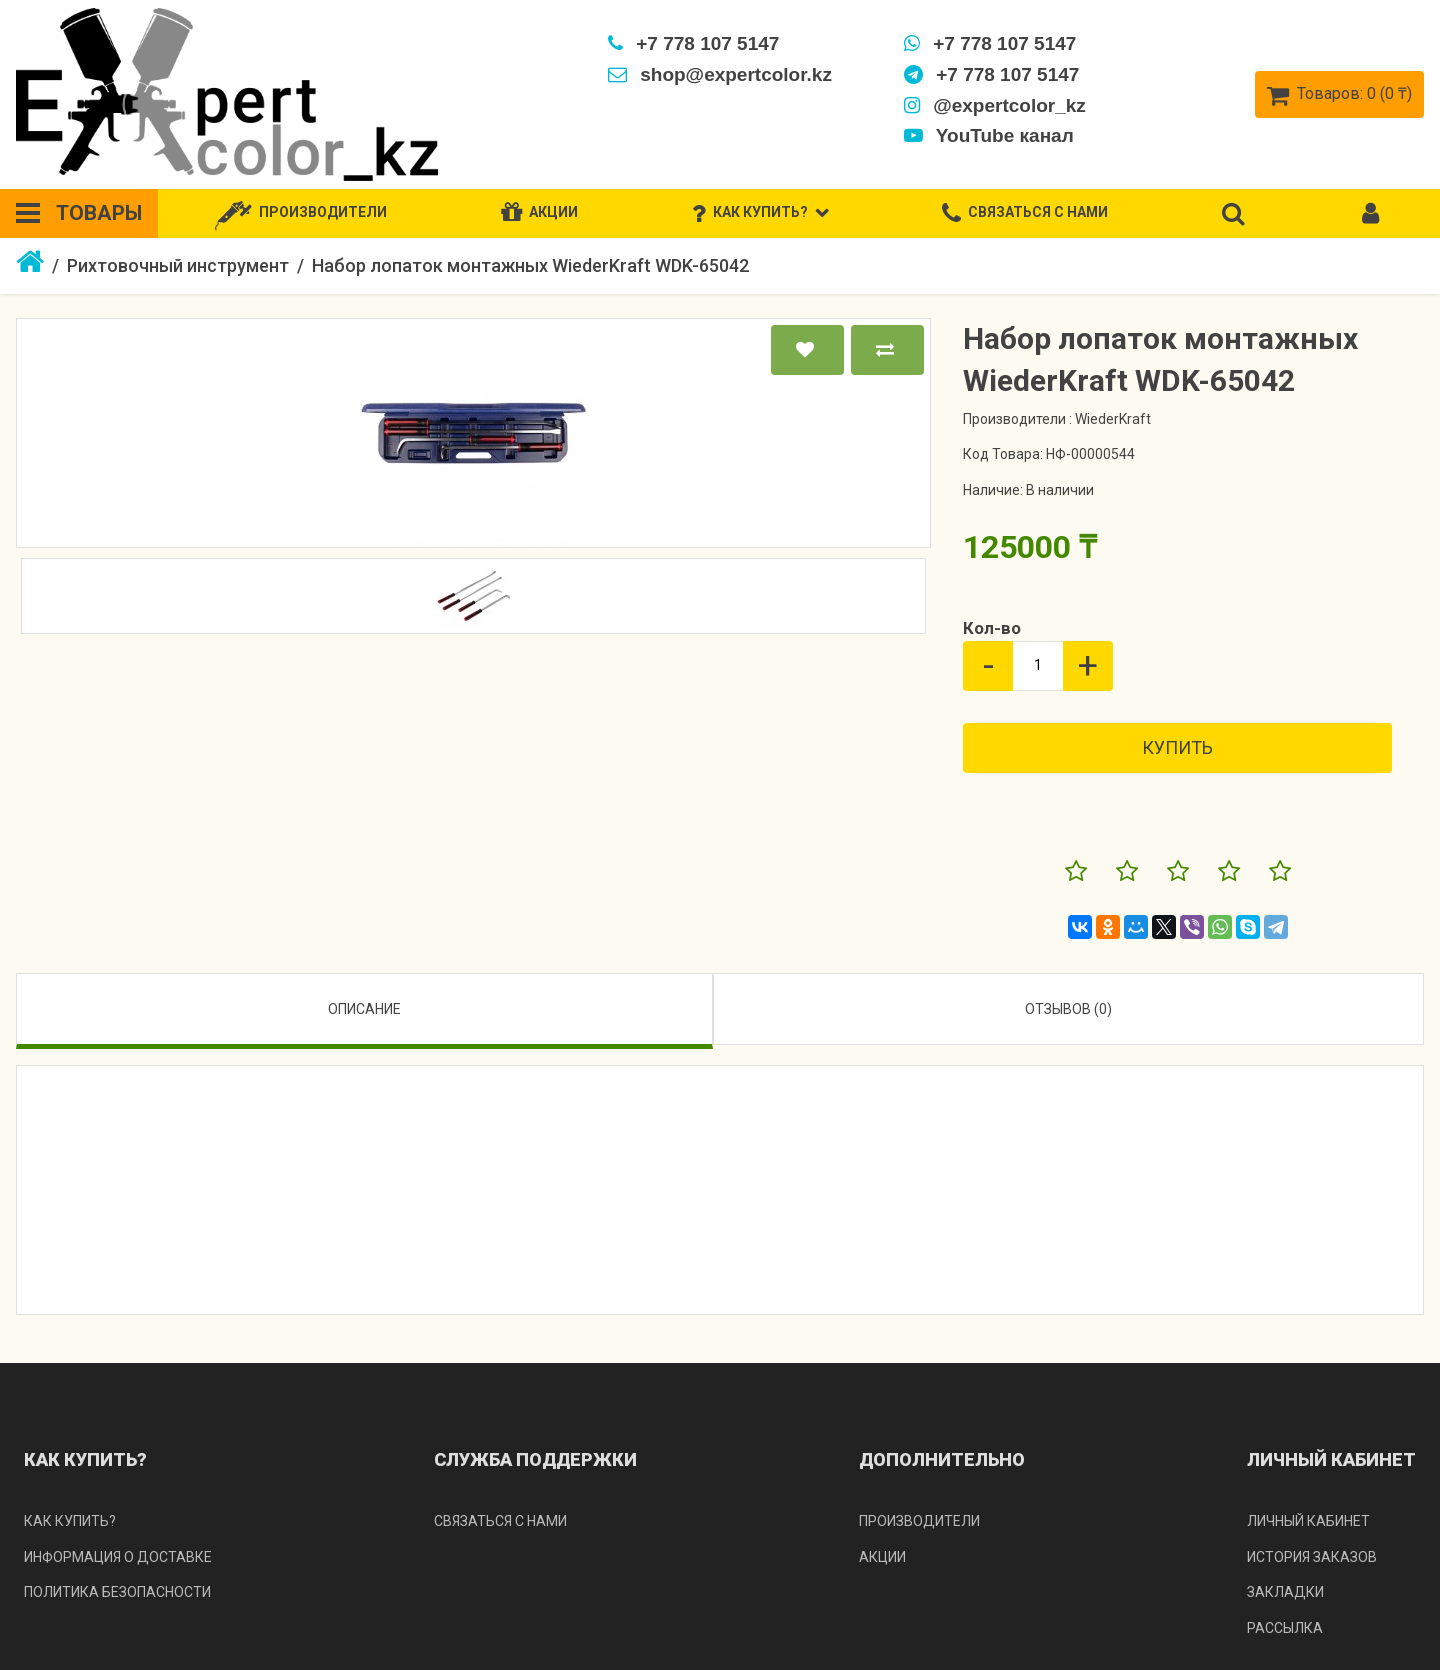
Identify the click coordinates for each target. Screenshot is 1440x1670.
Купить (1177, 747)
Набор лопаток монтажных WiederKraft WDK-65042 (530, 265)
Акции (882, 1557)
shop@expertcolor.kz (720, 74)
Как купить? (70, 1521)
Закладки (1285, 1592)
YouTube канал (989, 135)
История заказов (1312, 1557)
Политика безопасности (117, 1592)
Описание (364, 1009)
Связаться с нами (500, 1521)
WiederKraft (1113, 419)
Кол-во (992, 628)
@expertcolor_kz (995, 105)
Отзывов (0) (1068, 1009)
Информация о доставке (118, 1557)
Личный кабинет (1308, 1521)
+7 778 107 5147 (693, 43)
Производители (919, 1521)
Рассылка (1285, 1628)
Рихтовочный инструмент (178, 265)
